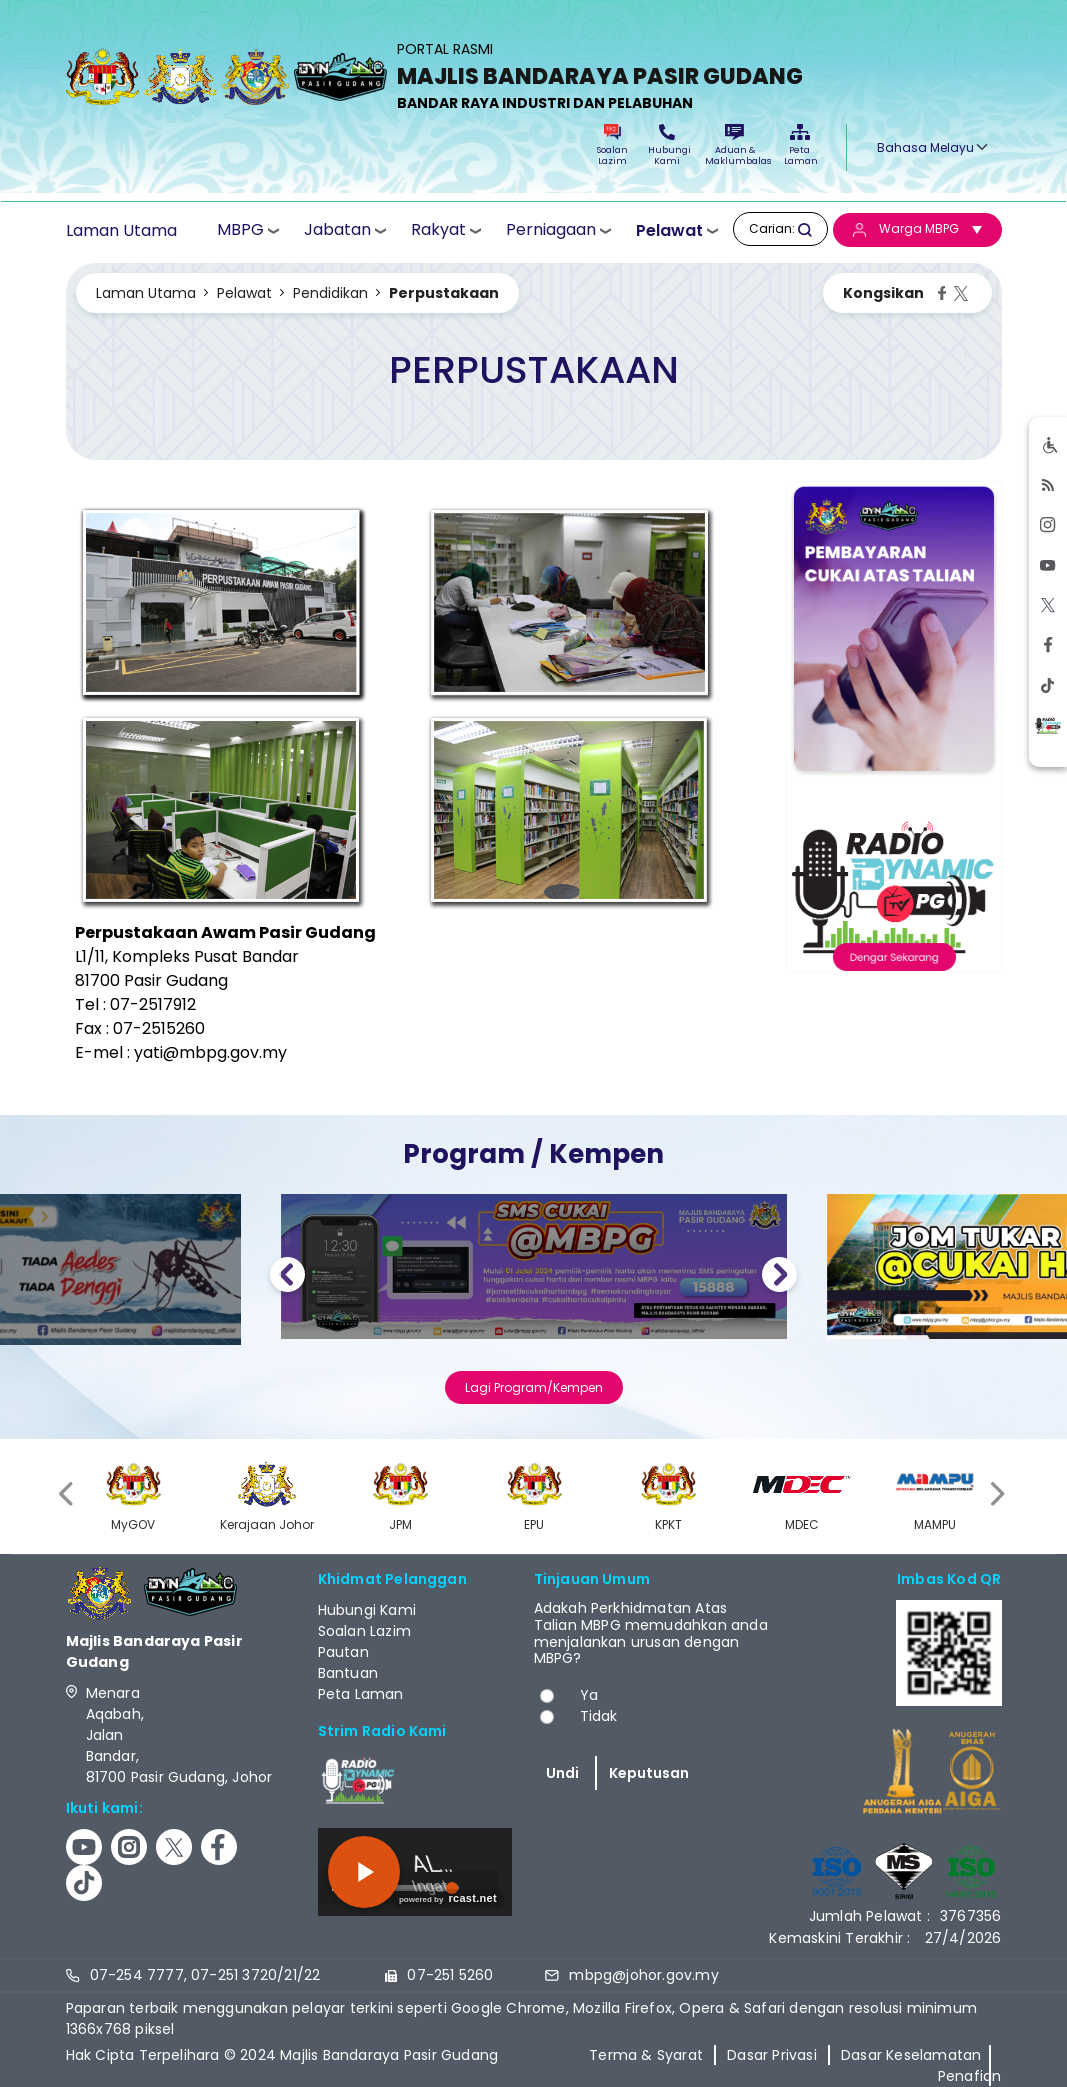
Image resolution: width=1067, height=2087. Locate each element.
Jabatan (337, 229)
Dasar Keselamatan (911, 2055)
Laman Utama (121, 230)
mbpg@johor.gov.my (643, 1975)
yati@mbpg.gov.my (210, 1052)
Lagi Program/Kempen (534, 1387)
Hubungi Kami (667, 145)
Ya (589, 1695)
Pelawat (669, 230)
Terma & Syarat (646, 2055)
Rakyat (438, 229)
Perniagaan (551, 229)
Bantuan (348, 1673)
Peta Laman (800, 145)
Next (779, 1277)
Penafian (970, 2076)
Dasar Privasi (772, 2055)
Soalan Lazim (612, 145)
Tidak (599, 1716)
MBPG (240, 229)
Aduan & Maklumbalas (735, 145)
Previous (287, 1277)
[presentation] (68, 1493)
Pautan (343, 1652)
